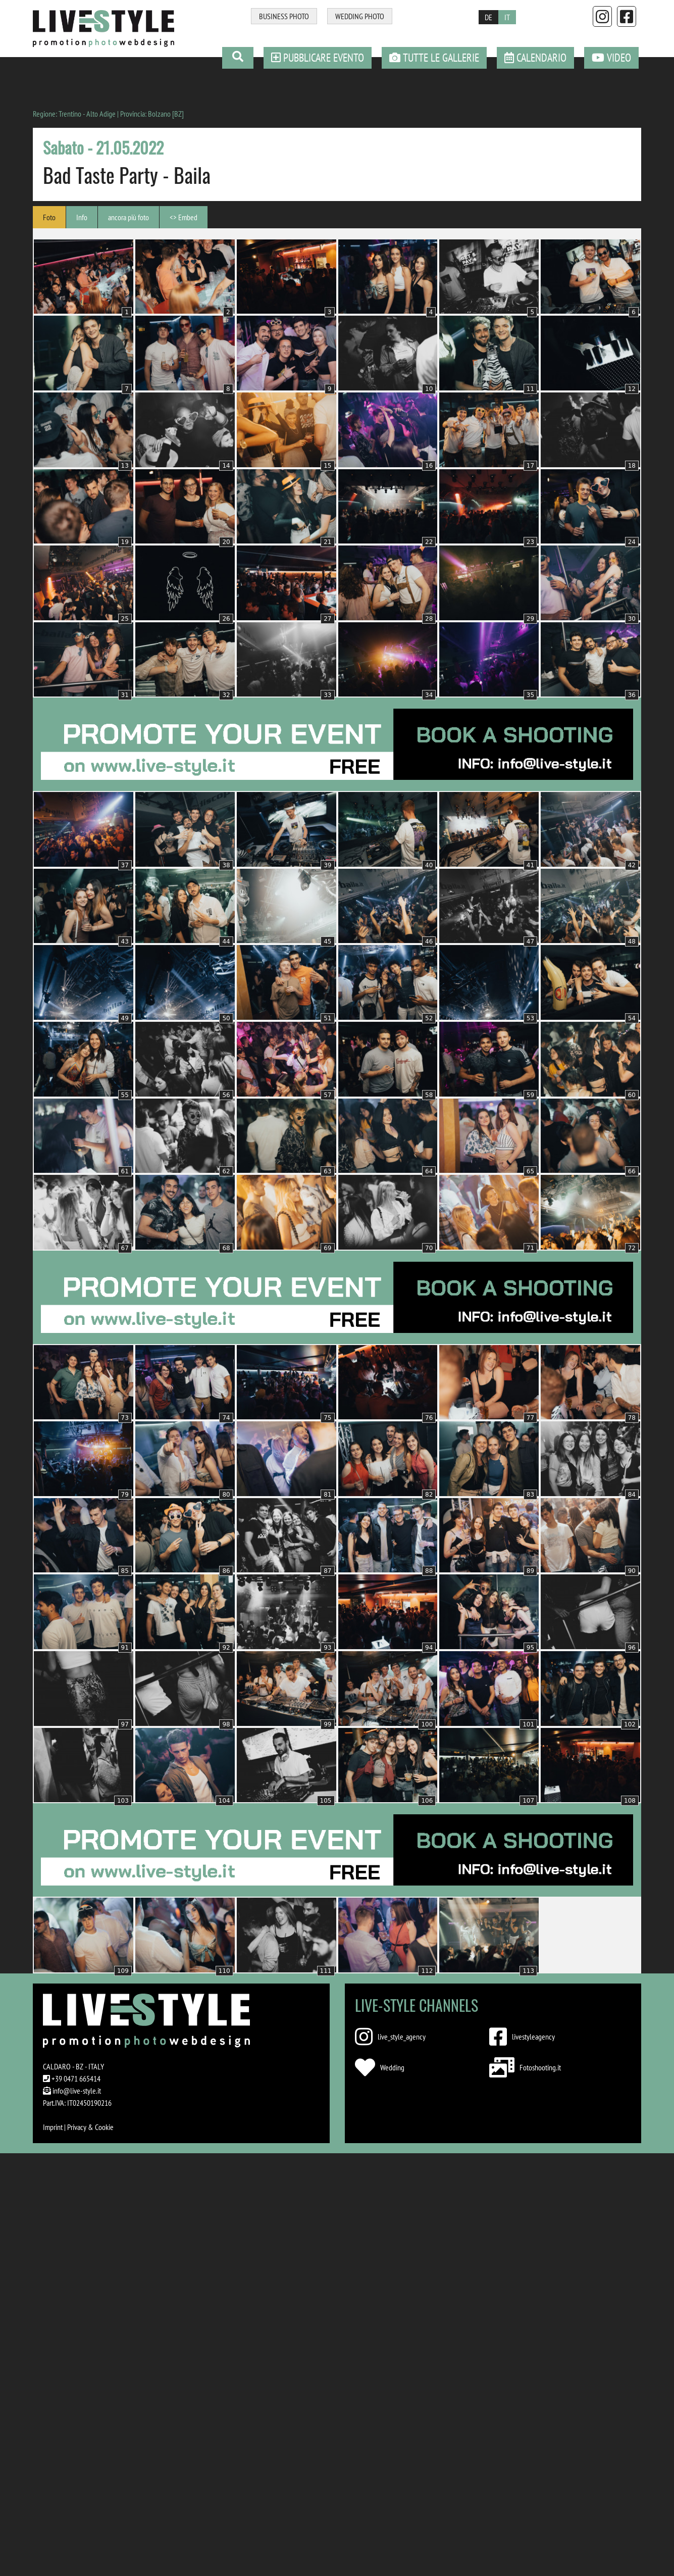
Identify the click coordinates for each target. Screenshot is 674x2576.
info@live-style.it (77, 2091)
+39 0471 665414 (75, 2078)
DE (488, 17)
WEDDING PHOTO (359, 16)
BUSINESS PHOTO (284, 16)
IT (507, 17)
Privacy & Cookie (90, 2127)
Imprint (53, 2127)
